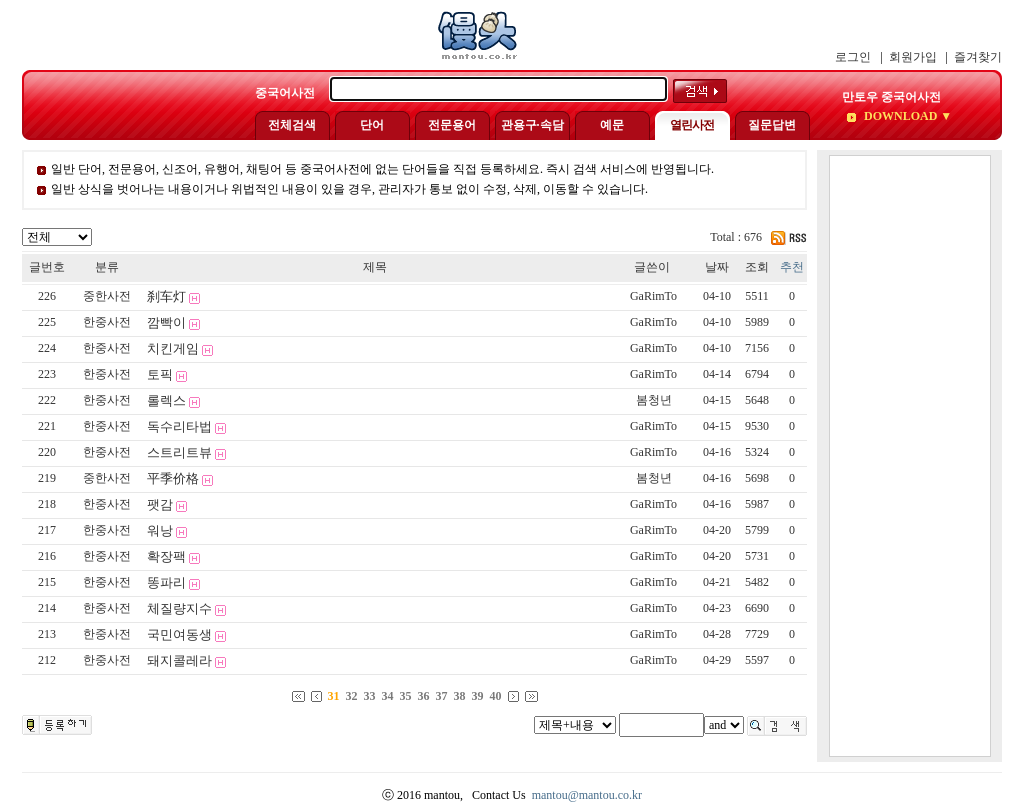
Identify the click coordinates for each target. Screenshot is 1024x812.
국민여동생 (179, 634)
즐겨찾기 (978, 57)
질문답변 (772, 125)
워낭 (160, 530)
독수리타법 (179, 426)
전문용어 (452, 125)
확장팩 (166, 556)
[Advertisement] (910, 456)
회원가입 (913, 57)
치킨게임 (173, 348)
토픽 (160, 374)
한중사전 (107, 322)
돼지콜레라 (179, 660)
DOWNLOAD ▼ (906, 116)
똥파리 (166, 582)
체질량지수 (179, 608)
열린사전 (692, 125)
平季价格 (173, 478)
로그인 (853, 57)
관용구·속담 (532, 125)
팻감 (160, 504)
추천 (792, 267)
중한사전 (107, 296)
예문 (612, 125)
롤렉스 (166, 400)
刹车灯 (166, 296)
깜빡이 (166, 322)
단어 (372, 125)
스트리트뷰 (179, 452)
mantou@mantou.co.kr (587, 795)
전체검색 (292, 125)
